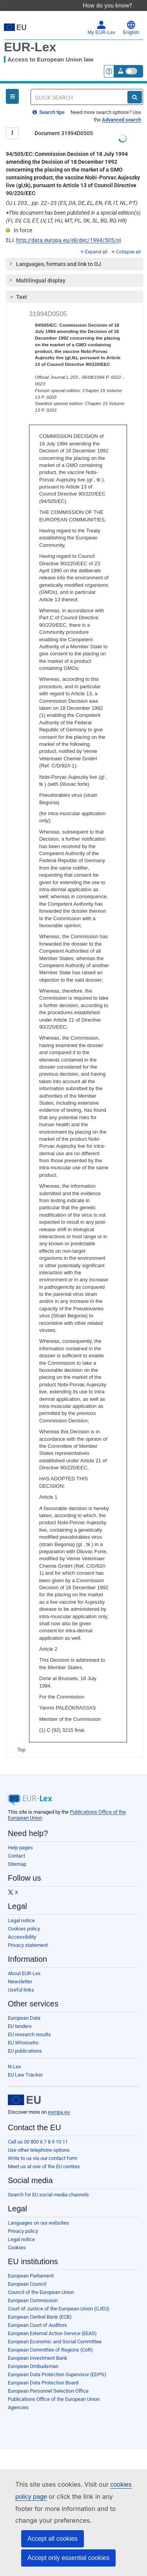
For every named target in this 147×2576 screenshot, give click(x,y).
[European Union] (24, 2089)
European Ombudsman (33, 2355)
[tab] (74, 253)
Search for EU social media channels (48, 2184)
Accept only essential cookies (68, 2557)
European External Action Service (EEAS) (52, 2322)
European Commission (33, 2289)
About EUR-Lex (24, 1962)
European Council (27, 2273)
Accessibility (22, 1926)
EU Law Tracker (25, 2064)
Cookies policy (24, 1918)
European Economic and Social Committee (55, 2331)
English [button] (131, 17)
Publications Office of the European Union (54, 2388)
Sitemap (17, 1853)
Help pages (20, 1837)
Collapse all (126, 241)
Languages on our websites (38, 2212)
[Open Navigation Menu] (12, 85)
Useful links (21, 1979)
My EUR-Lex (101, 17)
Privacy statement (28, 1934)
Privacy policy (23, 2220)
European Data (24, 2007)
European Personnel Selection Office (48, 2380)
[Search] (134, 86)
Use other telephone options (39, 2139)
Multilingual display (37, 269)
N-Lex (14, 2056)
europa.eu (59, 2101)
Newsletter (20, 1971)
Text (17, 286)
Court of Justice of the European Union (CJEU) (58, 2298)
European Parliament (31, 2265)
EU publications (25, 2040)
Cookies (17, 2237)
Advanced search (121, 109)
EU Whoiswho (23, 2032)
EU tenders (20, 2015)
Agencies (18, 2396)
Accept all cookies (52, 2538)
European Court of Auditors (37, 2314)
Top (21, 1739)
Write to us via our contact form (42, 2147)
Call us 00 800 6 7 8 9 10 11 (38, 2131)
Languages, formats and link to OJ (55, 253)
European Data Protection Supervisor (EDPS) (57, 2363)
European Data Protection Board (43, 2372)
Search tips (49, 101)
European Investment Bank (37, 2347)
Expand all (94, 241)
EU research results (29, 2023)
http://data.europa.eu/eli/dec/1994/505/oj (68, 229)
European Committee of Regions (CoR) (50, 2339)
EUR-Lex (30, 36)
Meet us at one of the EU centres (44, 2155)
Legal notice (21, 1909)
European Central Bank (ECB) (40, 2306)
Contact (16, 1845)
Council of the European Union (41, 2281)
